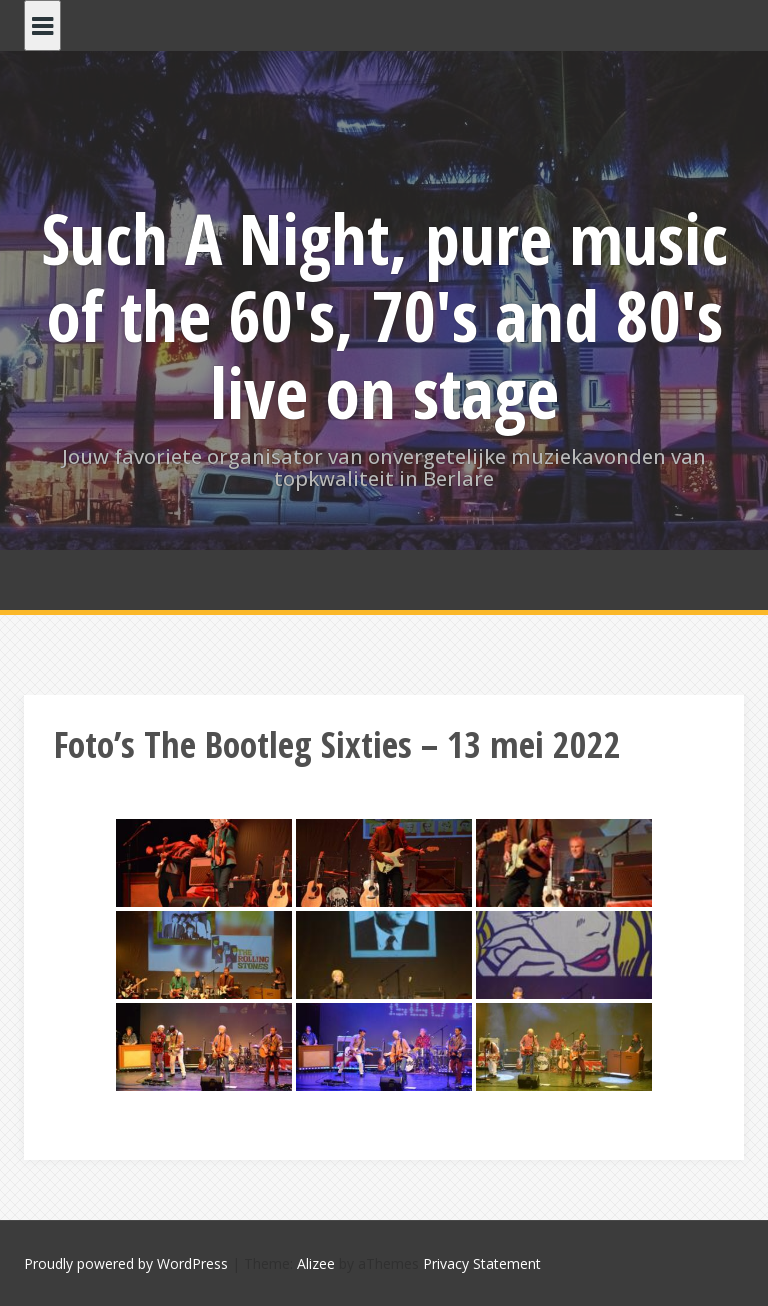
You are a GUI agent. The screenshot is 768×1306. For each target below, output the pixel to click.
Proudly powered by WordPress (126, 1263)
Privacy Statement (482, 1263)
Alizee (316, 1263)
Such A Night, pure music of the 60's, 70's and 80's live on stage (384, 315)
